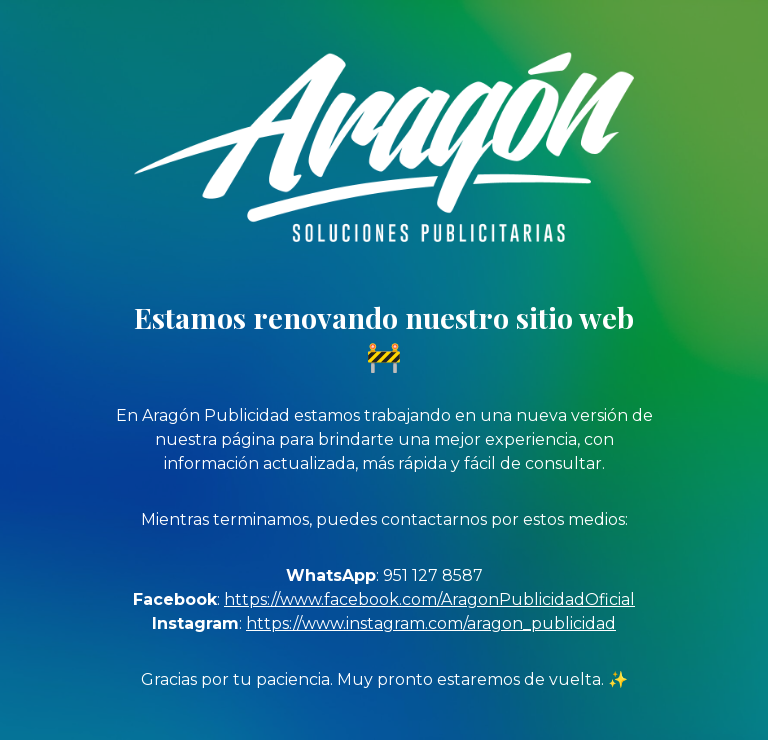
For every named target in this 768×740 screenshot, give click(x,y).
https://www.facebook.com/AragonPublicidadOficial (429, 599)
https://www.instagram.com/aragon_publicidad (431, 623)
